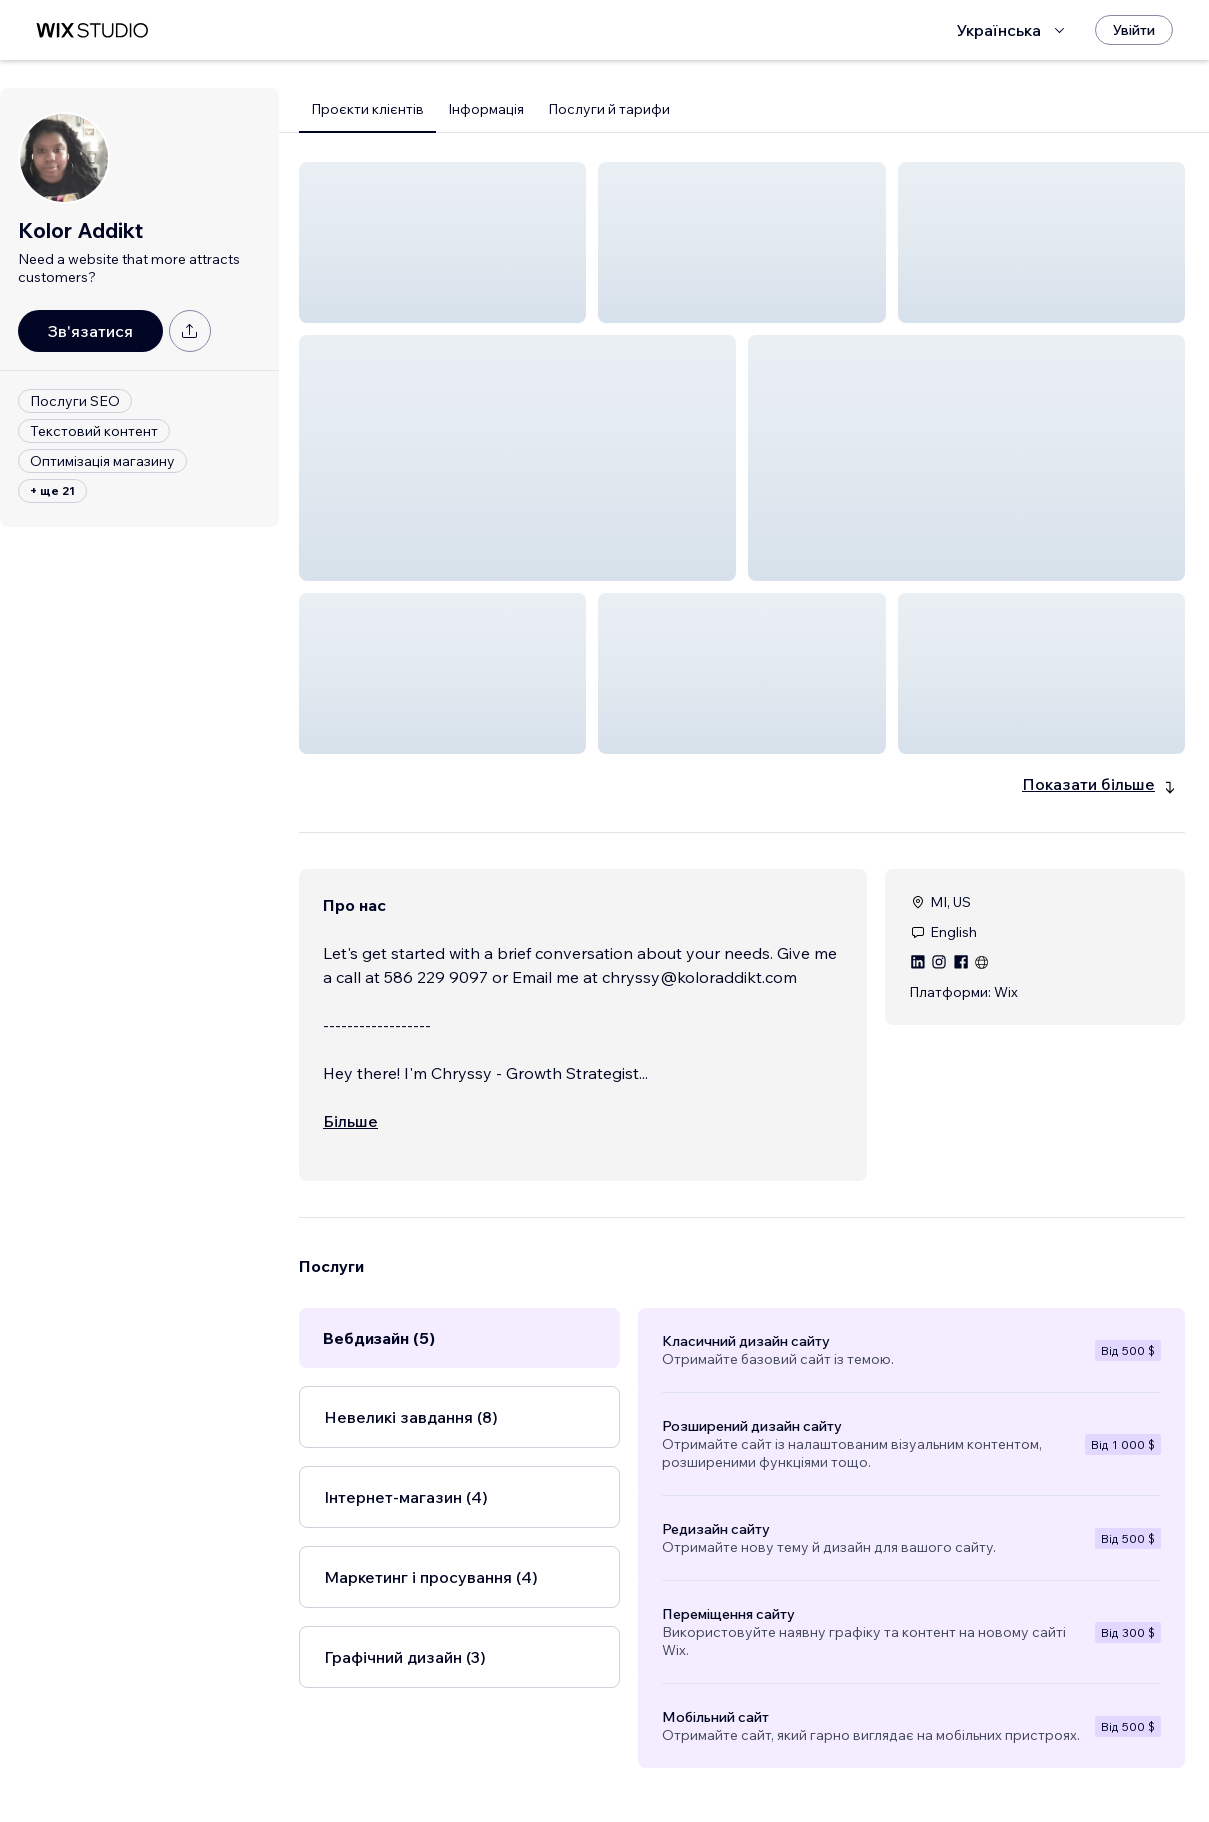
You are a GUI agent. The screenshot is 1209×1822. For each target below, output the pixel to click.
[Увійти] (1134, 30)
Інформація (486, 109)
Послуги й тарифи (609, 109)
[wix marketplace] (92, 30)
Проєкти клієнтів (367, 109)
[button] (442, 242)
